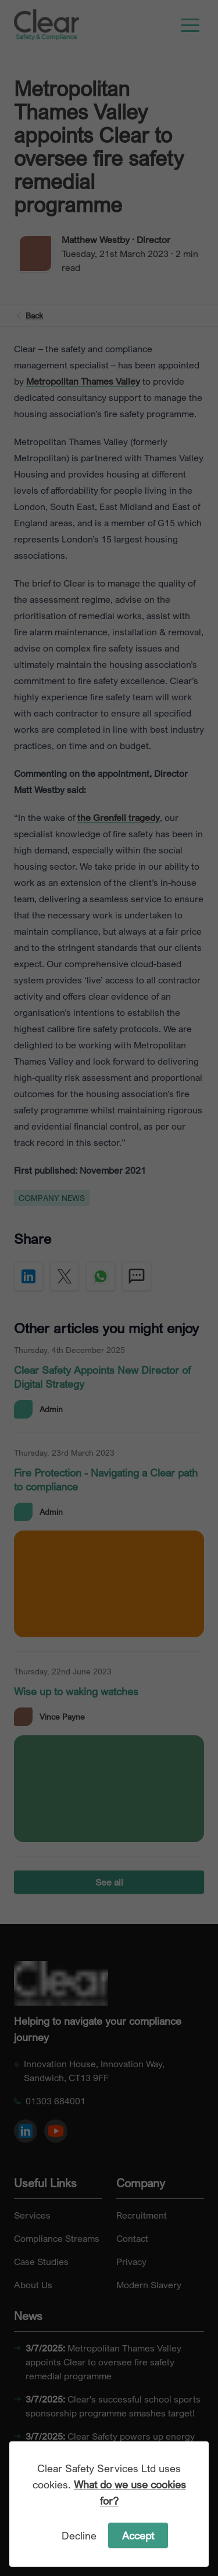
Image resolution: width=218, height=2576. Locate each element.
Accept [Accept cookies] (138, 2535)
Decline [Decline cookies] (79, 2535)
